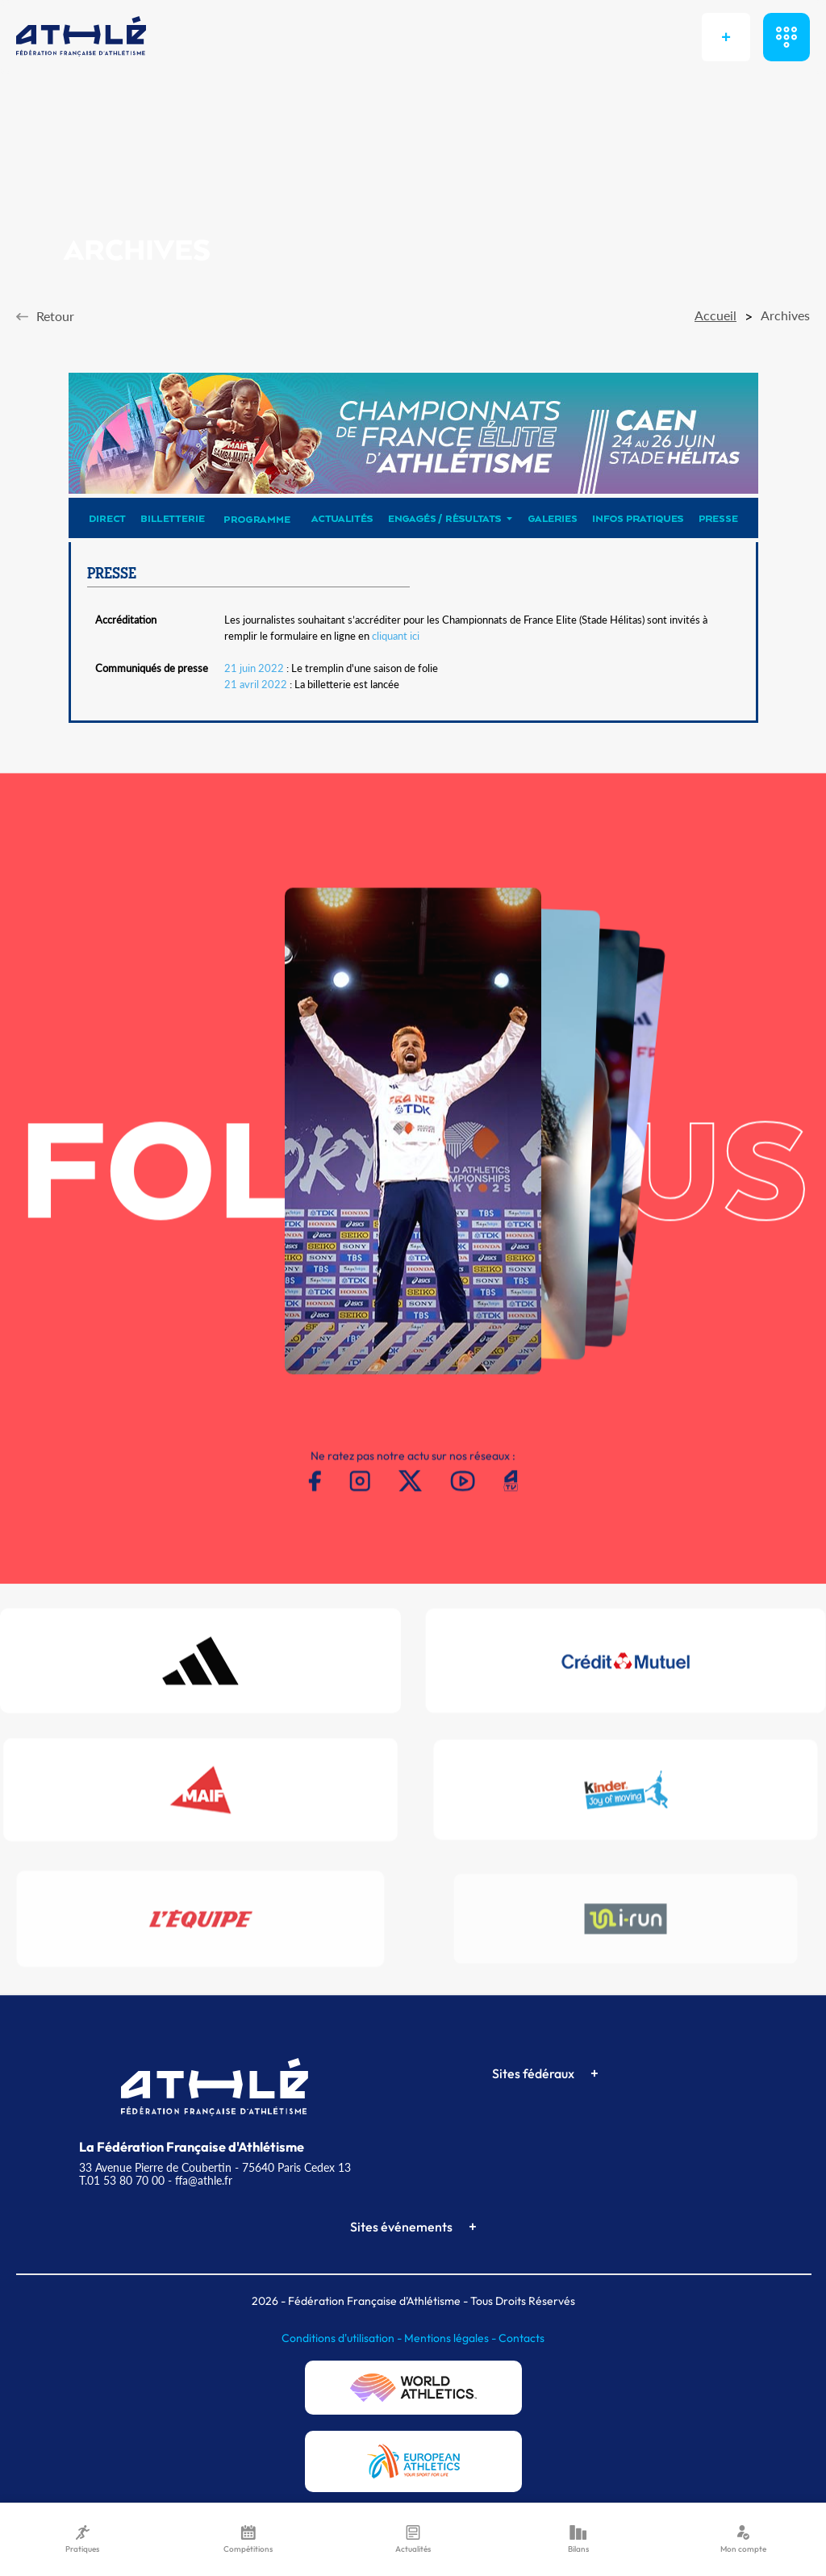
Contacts (521, 2338)
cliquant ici (395, 635)
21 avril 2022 (255, 684)
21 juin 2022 (254, 668)
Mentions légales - (451, 2338)
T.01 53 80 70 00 (122, 2180)
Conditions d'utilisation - (343, 2338)
